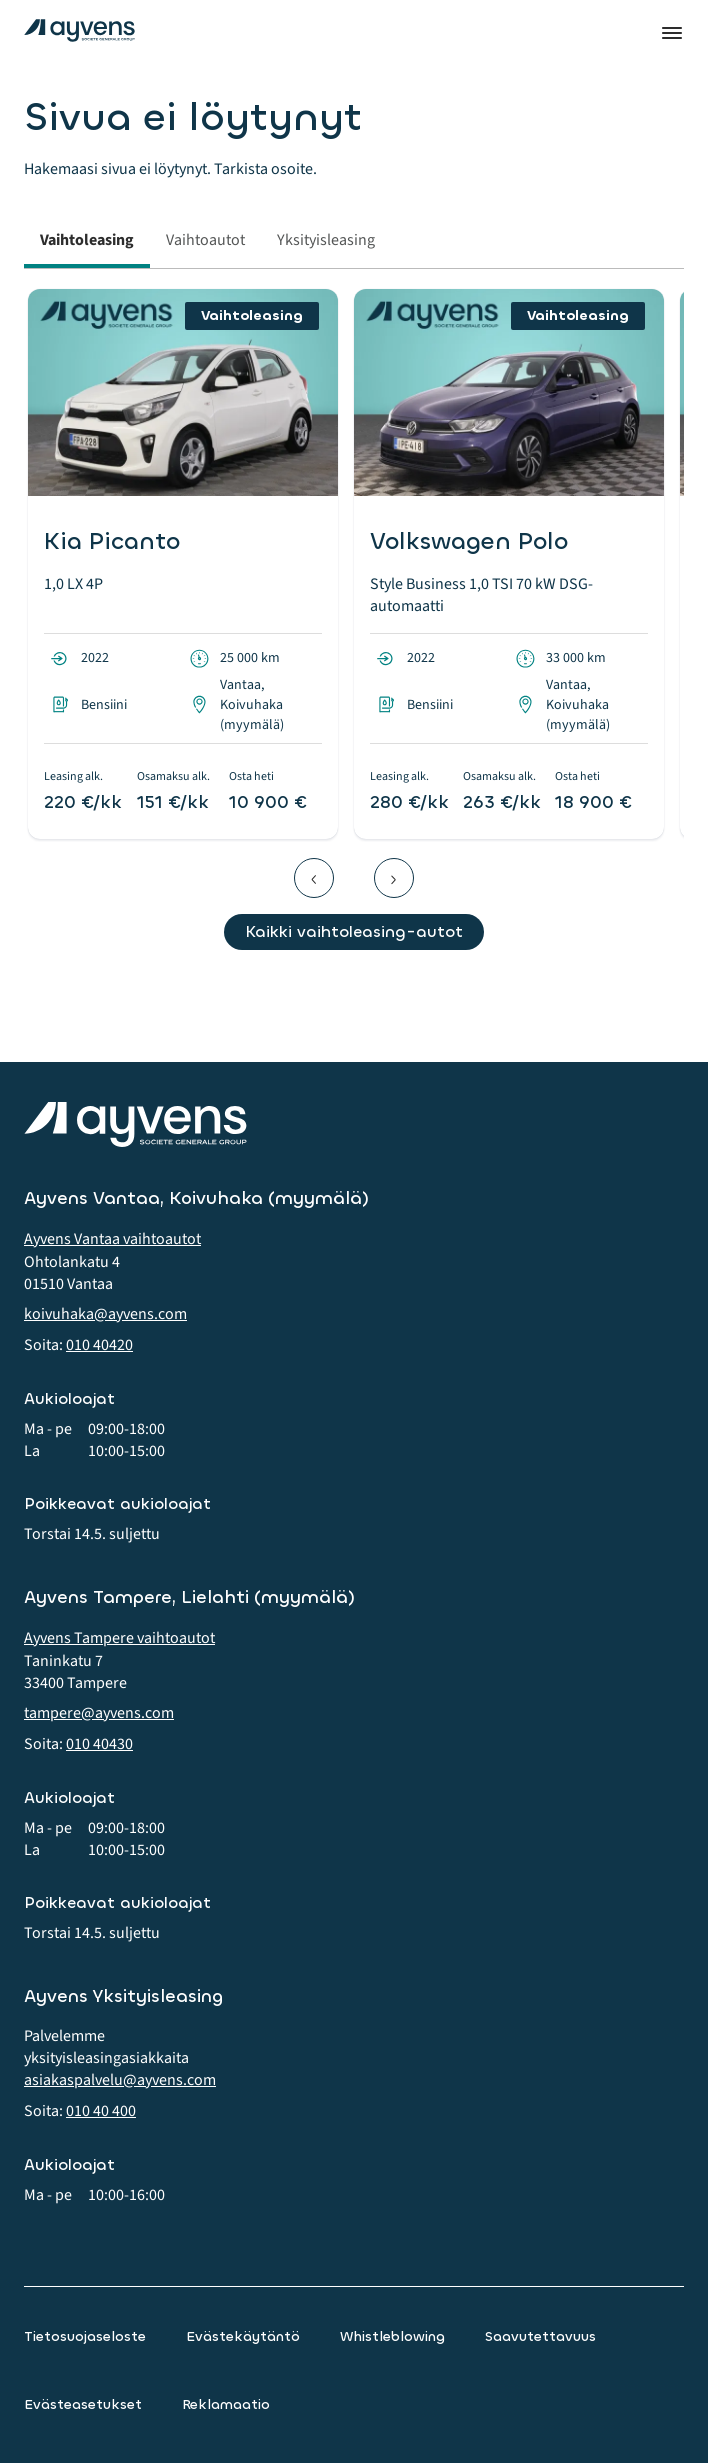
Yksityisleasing (326, 240)
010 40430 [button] (99, 1744)
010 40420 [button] (99, 1345)
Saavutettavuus (540, 2336)
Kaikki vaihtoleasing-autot (354, 931)
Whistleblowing (392, 2336)
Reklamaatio (226, 2404)
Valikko (672, 33)
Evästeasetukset (83, 2404)
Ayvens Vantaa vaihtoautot (112, 1239)
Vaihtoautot (205, 240)
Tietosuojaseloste (85, 2336)
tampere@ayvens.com (99, 1713)
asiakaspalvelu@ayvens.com (120, 2080)
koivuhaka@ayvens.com (105, 1314)
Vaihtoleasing (87, 240)
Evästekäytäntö (243, 2336)
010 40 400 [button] (101, 2111)
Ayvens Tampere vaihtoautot (119, 1638)
